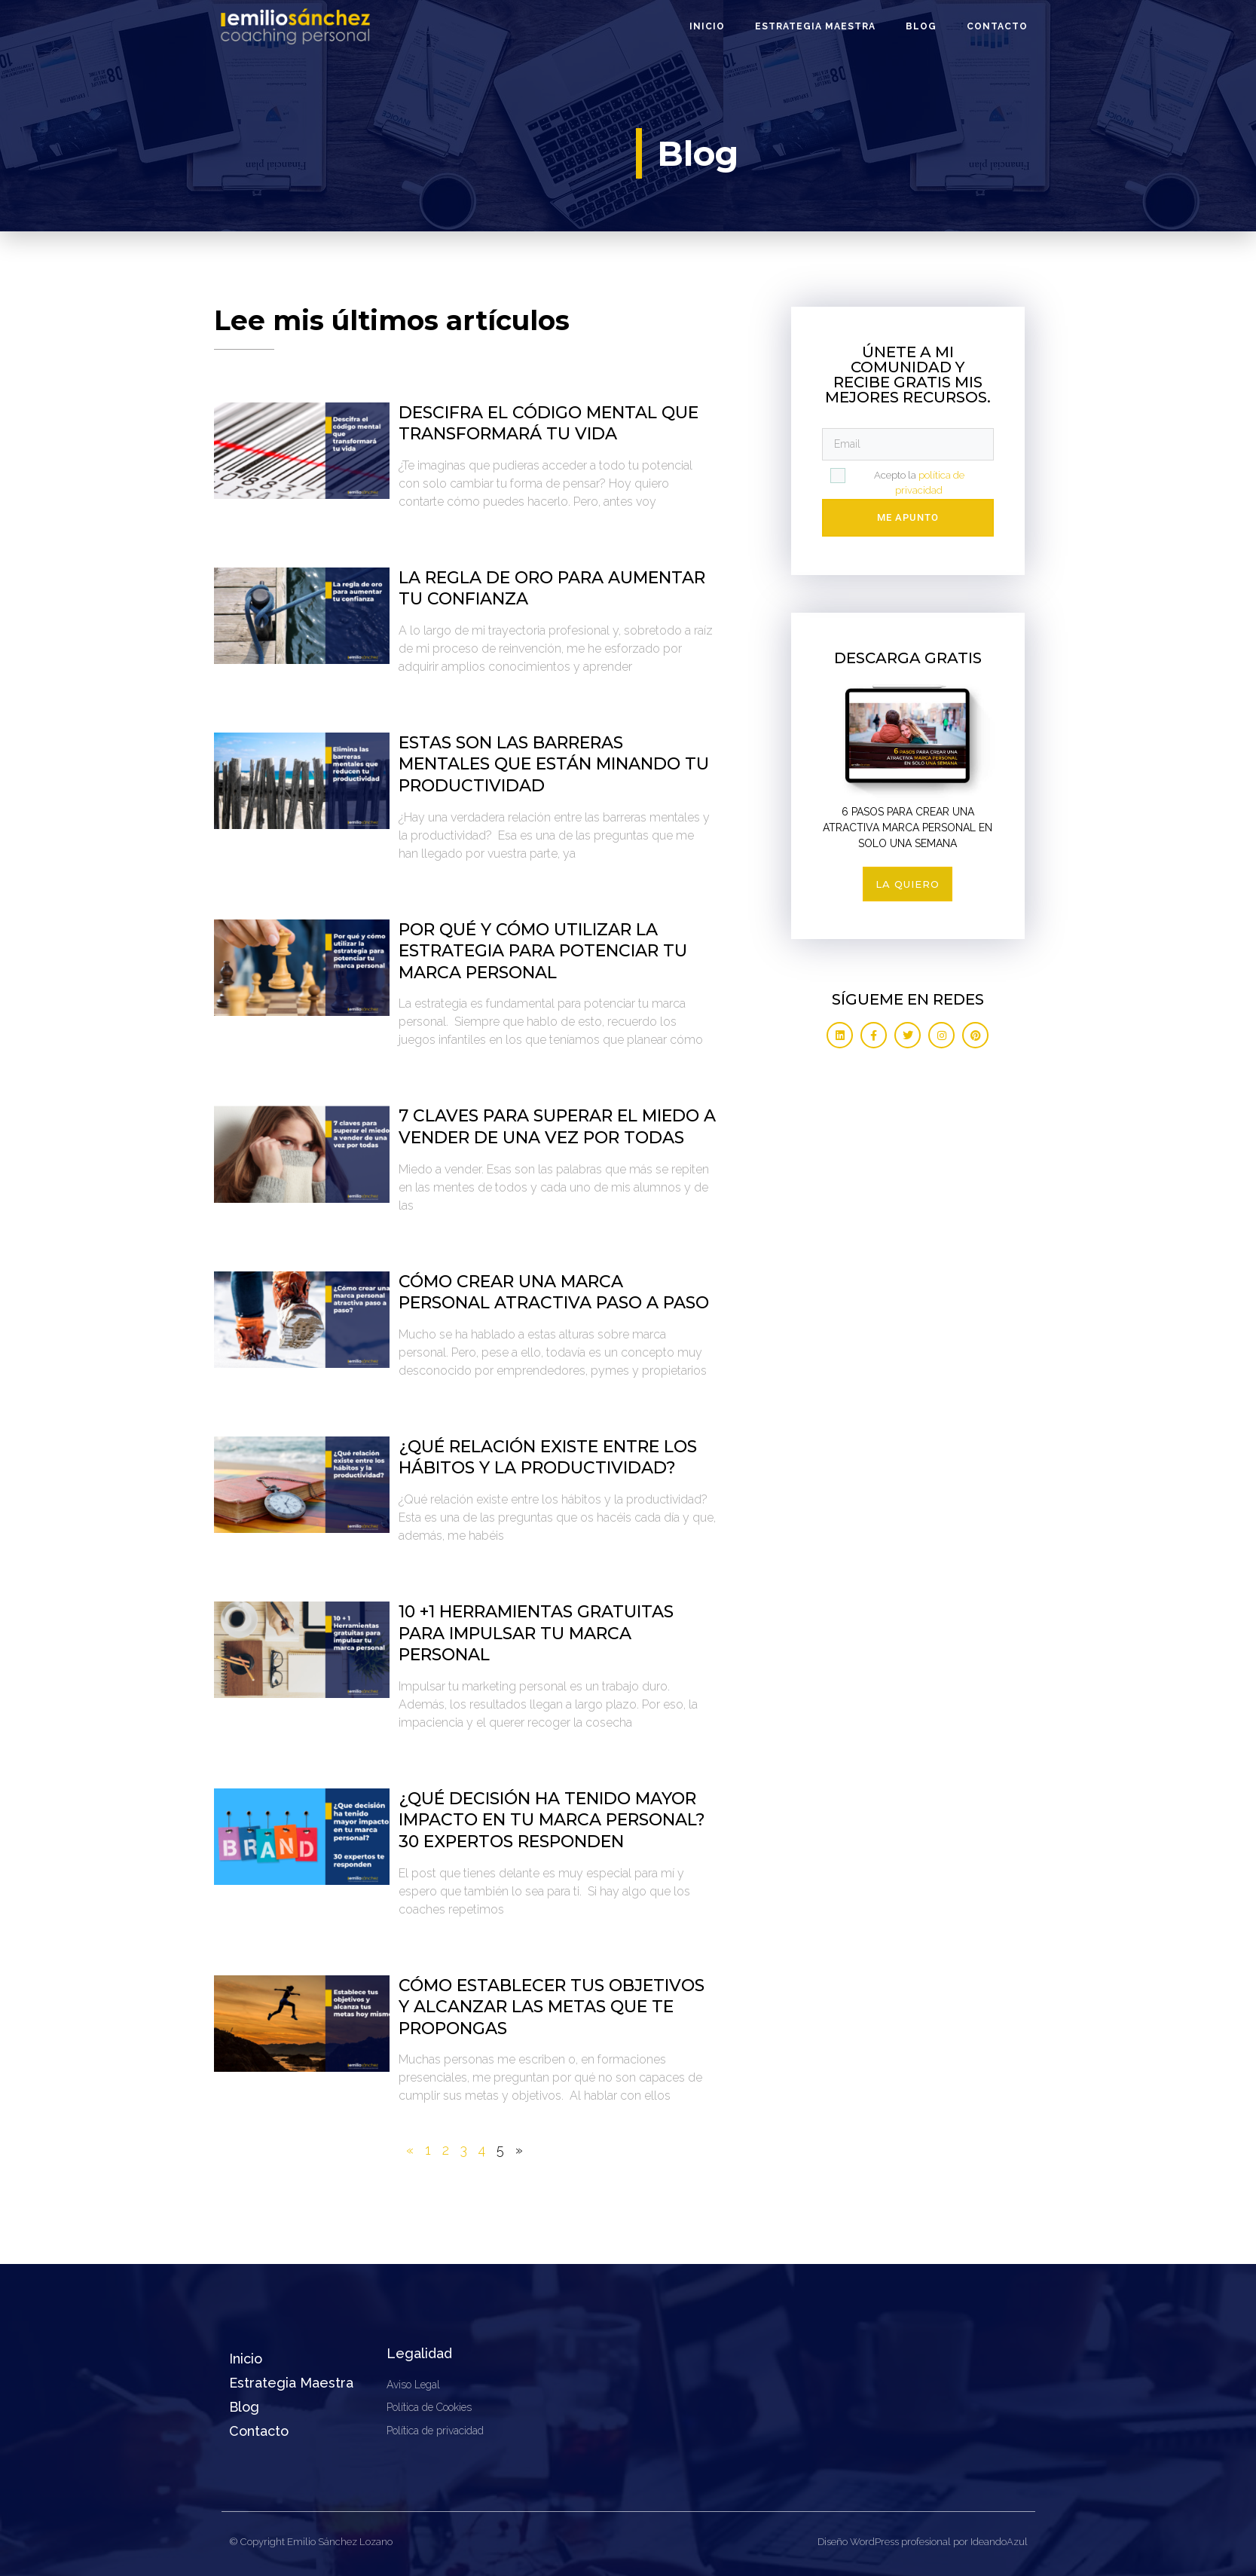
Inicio (707, 26)
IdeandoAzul (999, 2541)
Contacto (997, 26)
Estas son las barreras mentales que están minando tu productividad (554, 764)
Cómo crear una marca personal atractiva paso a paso (554, 1292)
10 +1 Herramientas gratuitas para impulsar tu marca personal (536, 1633)
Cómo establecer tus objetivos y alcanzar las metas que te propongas (551, 2007)
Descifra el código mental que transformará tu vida (548, 423)
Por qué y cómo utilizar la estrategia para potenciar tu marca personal (543, 951)
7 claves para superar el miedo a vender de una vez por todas (557, 1127)
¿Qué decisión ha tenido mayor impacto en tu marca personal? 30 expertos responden (552, 1820)
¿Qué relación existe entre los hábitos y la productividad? (548, 1457)
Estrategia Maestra (815, 26)
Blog (921, 26)
